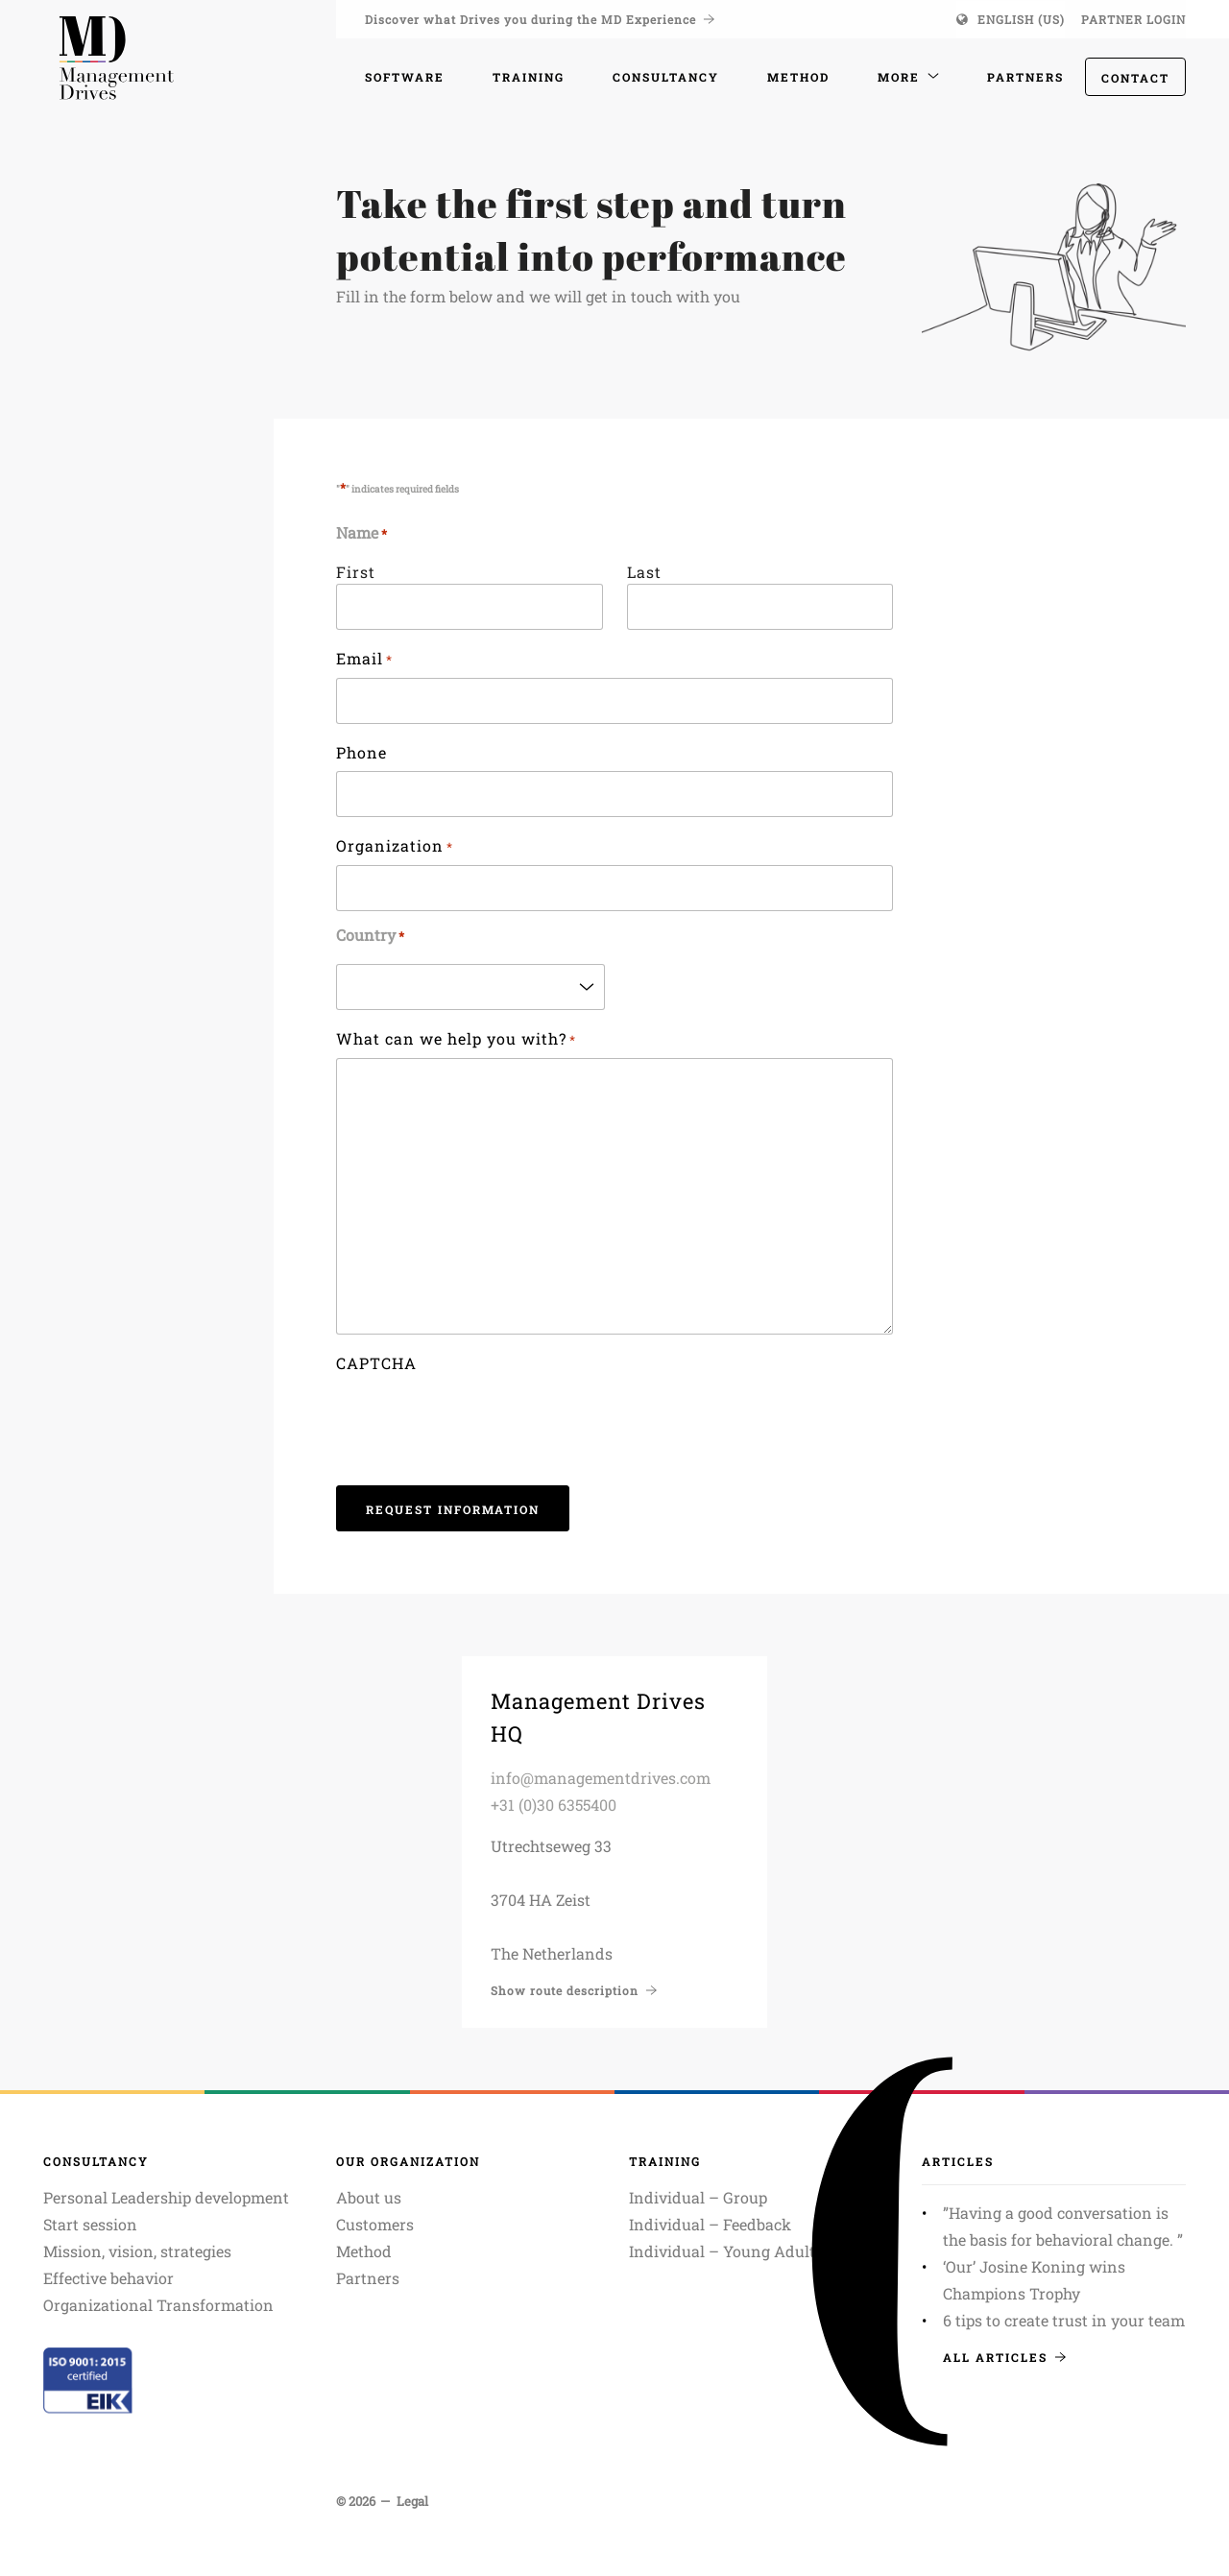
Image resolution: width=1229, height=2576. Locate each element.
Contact (1135, 77)
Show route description (574, 1990)
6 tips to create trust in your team (1064, 2320)
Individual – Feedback (710, 2224)
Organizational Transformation (158, 2305)
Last (644, 572)
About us (368, 2197)
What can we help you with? (456, 1039)
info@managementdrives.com (601, 1778)
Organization (394, 846)
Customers (375, 2224)
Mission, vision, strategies (137, 2251)
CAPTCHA (376, 1363)
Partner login (1133, 19)
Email (364, 659)
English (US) (1021, 19)
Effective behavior (108, 2278)
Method (364, 2251)
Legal (412, 2501)
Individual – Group (698, 2197)
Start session (90, 2224)
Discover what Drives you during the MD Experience (539, 19)
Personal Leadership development (166, 2197)
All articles (1004, 2357)
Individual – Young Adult (722, 2251)
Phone (361, 752)
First (355, 572)
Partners (367, 2278)
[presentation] (482, 1419)
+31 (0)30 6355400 (553, 1804)
